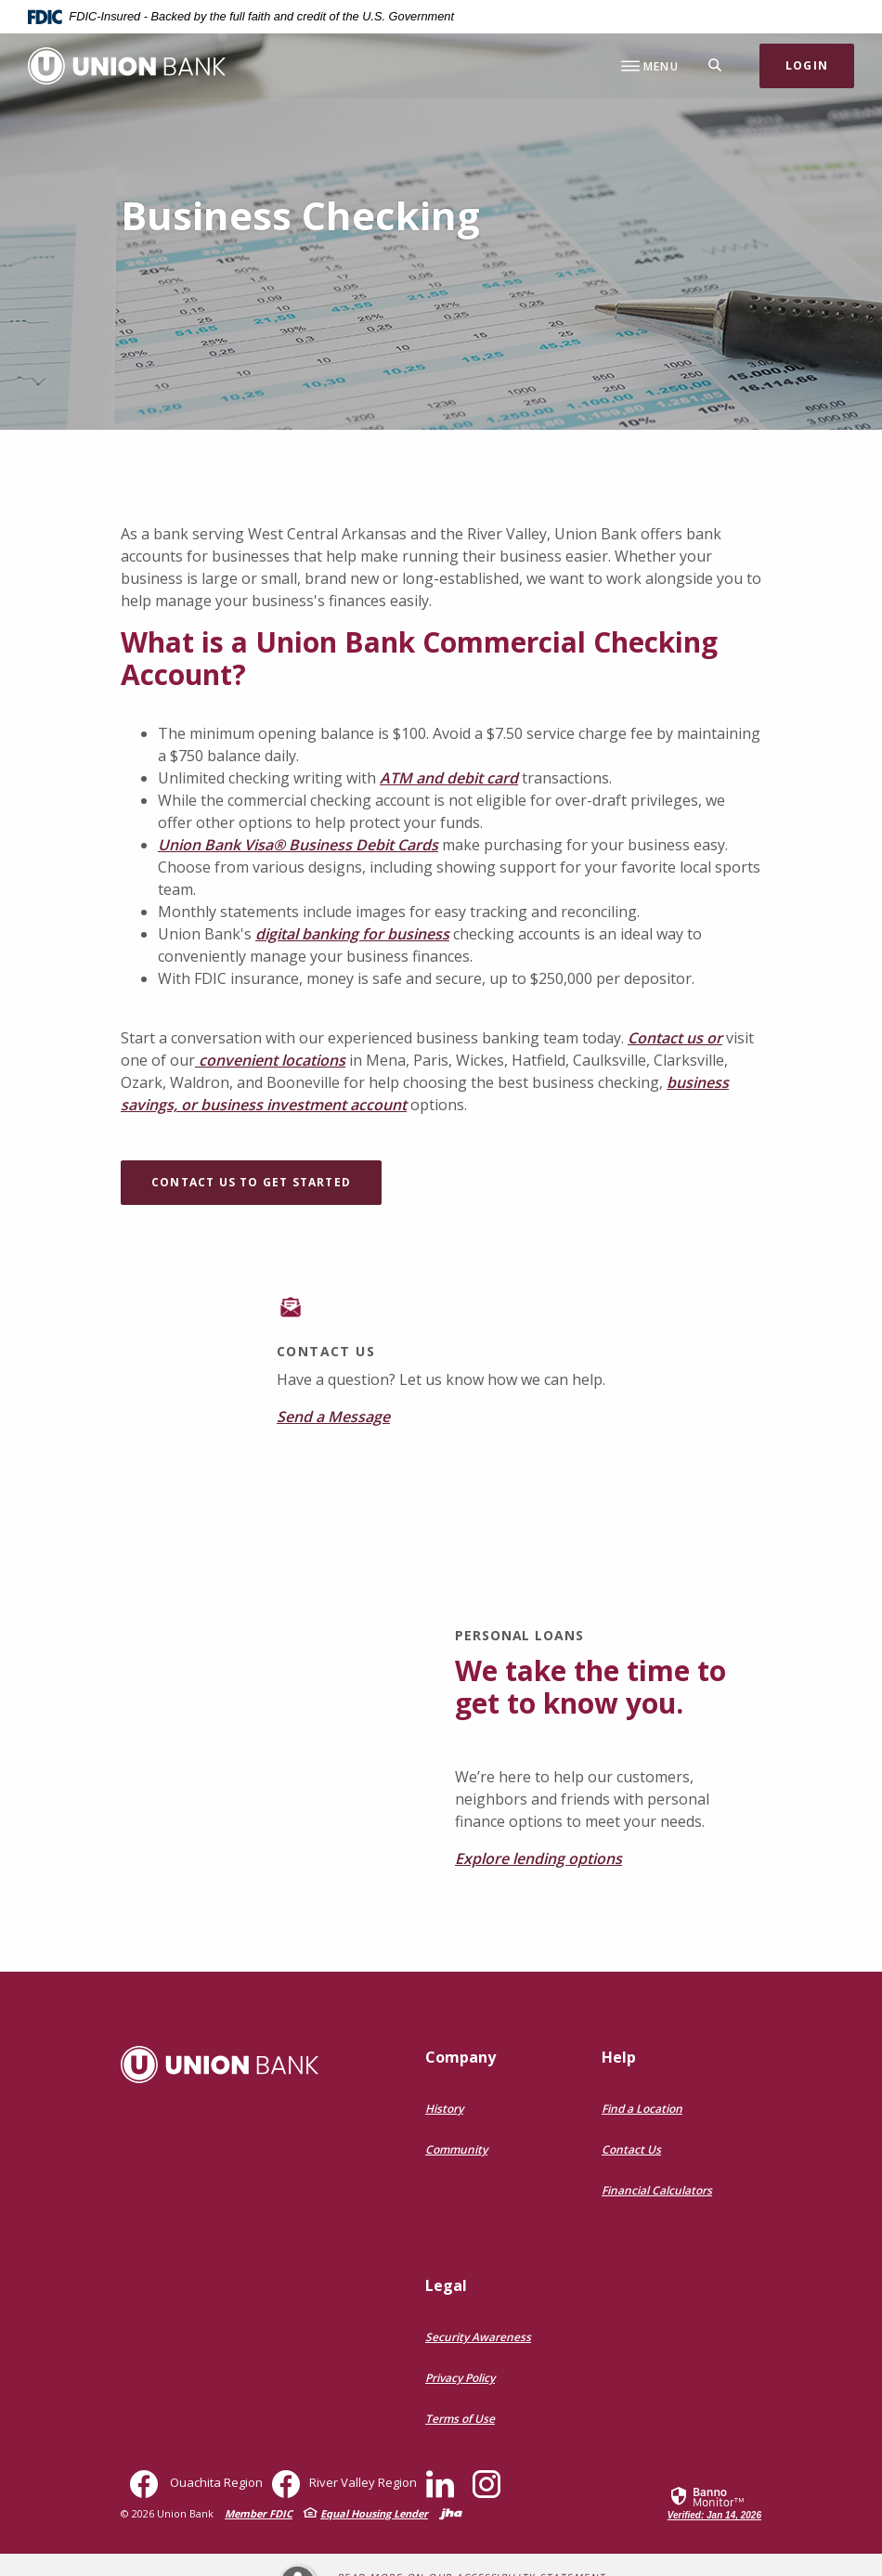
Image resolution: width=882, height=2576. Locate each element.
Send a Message (333, 1416)
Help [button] (619, 2057)
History (444, 2108)
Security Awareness (478, 2337)
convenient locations (270, 1060)
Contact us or (675, 1038)
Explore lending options (538, 1858)
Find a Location (642, 2108)
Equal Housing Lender (374, 2513)
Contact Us (631, 2149)
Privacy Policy (460, 2378)
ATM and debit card (449, 778)
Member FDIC (258, 2513)
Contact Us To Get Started (251, 1182)
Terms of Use (460, 2419)
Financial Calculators (657, 2190)
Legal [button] (446, 2285)
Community (456, 2149)
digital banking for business (352, 934)
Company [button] (460, 2057)
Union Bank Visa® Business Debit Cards (298, 845)
